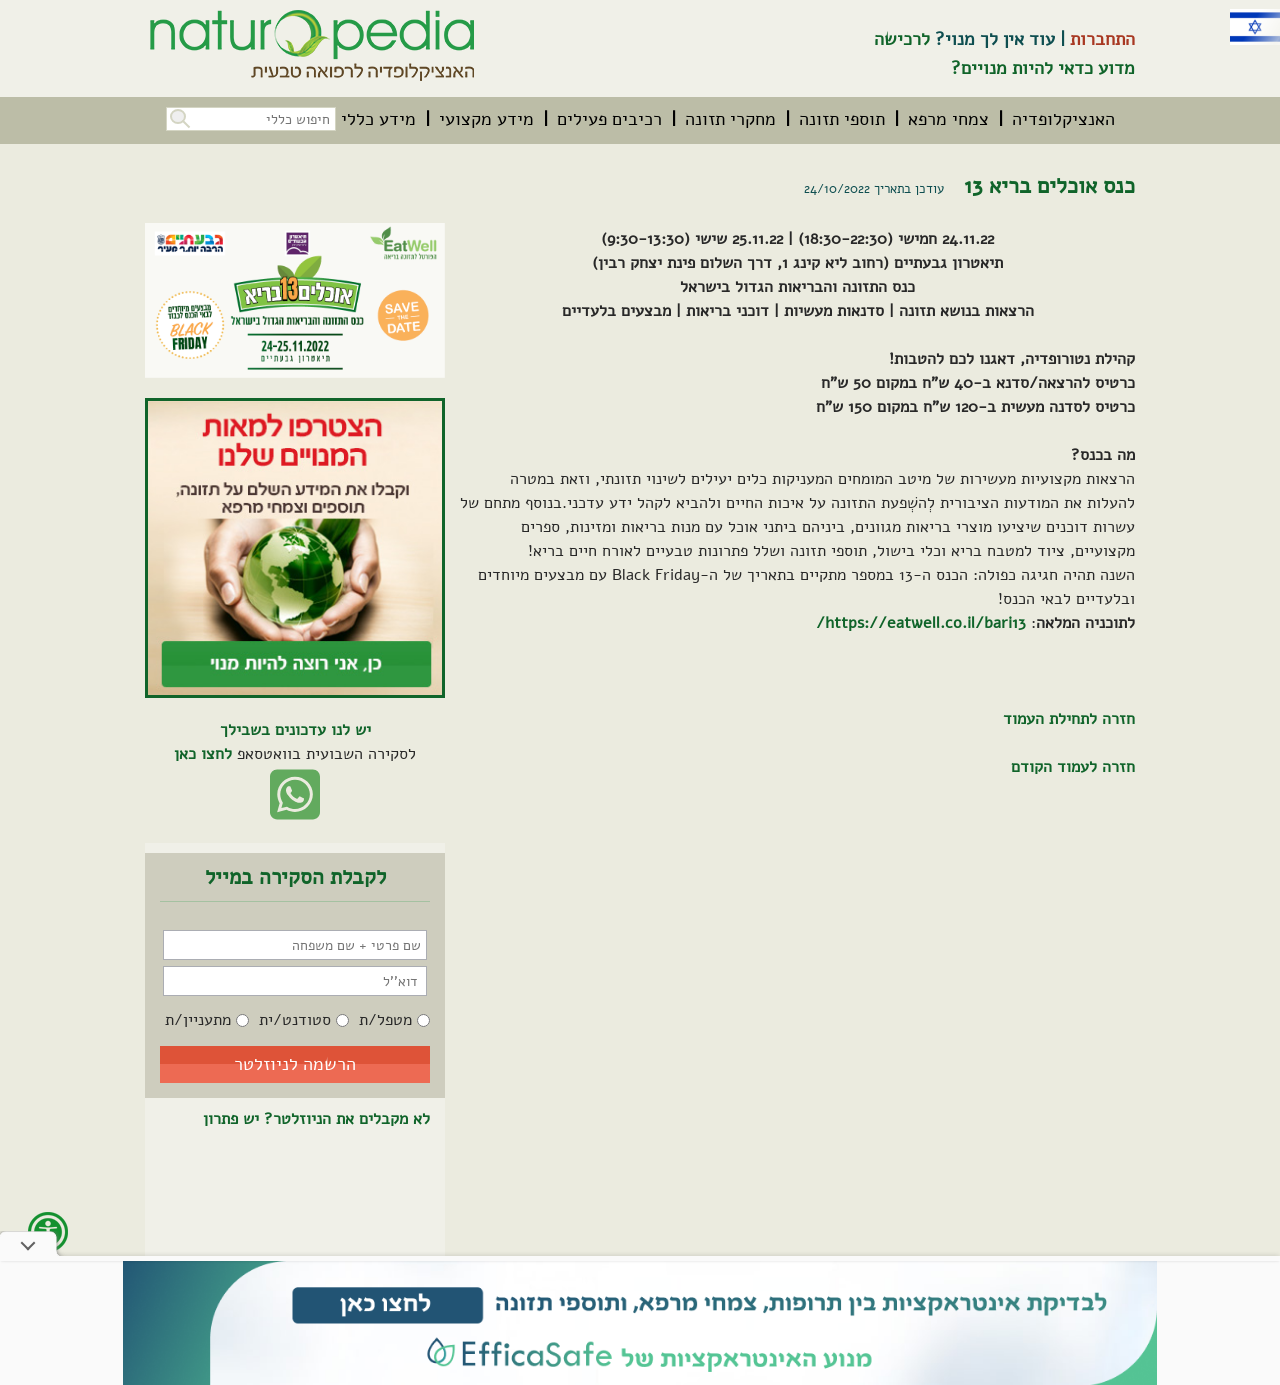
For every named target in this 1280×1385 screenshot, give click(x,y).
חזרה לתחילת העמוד (1069, 719)
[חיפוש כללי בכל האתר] (251, 119)
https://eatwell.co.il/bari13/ (921, 623)
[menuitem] (1063, 119)
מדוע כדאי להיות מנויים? (1043, 68)
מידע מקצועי (486, 119)
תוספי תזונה (842, 119)
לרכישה (902, 39)
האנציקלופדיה (1063, 119)
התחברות (1102, 39)
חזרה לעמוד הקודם (1073, 767)
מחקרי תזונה (730, 119)
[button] (178, 116)
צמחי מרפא (948, 119)
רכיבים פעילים (609, 119)
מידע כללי (378, 119)
